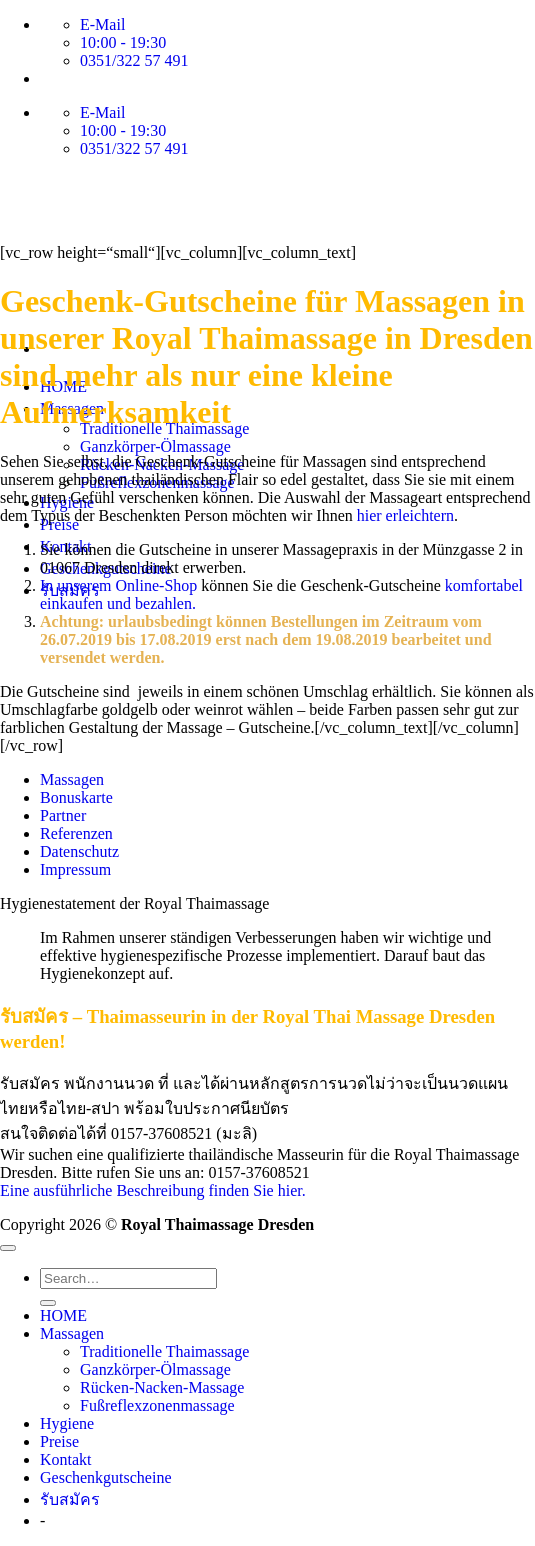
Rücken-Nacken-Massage (162, 1387)
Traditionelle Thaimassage (164, 1351)
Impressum (75, 869)
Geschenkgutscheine (106, 1477)
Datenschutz (79, 851)
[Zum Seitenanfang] (8, 1248)
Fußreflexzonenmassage (157, 1405)
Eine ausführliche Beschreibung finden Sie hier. (153, 1190)
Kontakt (66, 1459)
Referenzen (76, 833)
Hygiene (67, 1423)
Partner (63, 815)
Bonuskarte (76, 797)
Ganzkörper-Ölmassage (155, 446)
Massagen (72, 779)
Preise (59, 1441)
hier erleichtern (405, 515)
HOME (63, 1315)
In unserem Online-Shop (120, 585)
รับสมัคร (70, 1499)
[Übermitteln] (48, 1303)
